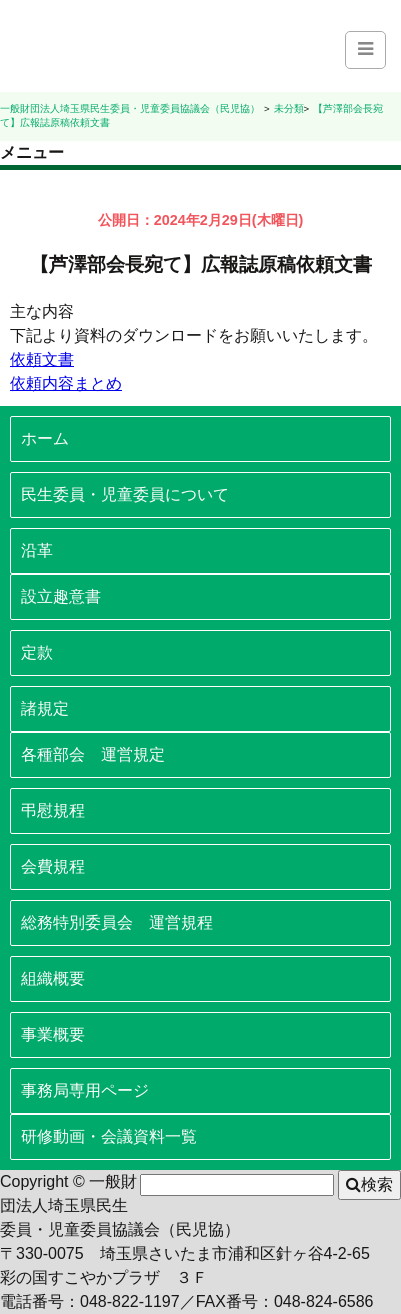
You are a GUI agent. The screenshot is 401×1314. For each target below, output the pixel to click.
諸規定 (45, 708)
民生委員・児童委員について (125, 494)
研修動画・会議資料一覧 (109, 1136)
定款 (37, 652)
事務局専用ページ (85, 1090)
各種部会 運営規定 (93, 754)
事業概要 (53, 1034)
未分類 (289, 108)
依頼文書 (42, 359)
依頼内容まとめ (66, 383)
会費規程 (53, 866)
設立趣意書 (61, 596)
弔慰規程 (53, 810)
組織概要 (53, 978)
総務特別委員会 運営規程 (117, 922)
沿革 (37, 550)
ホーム (45, 438)
